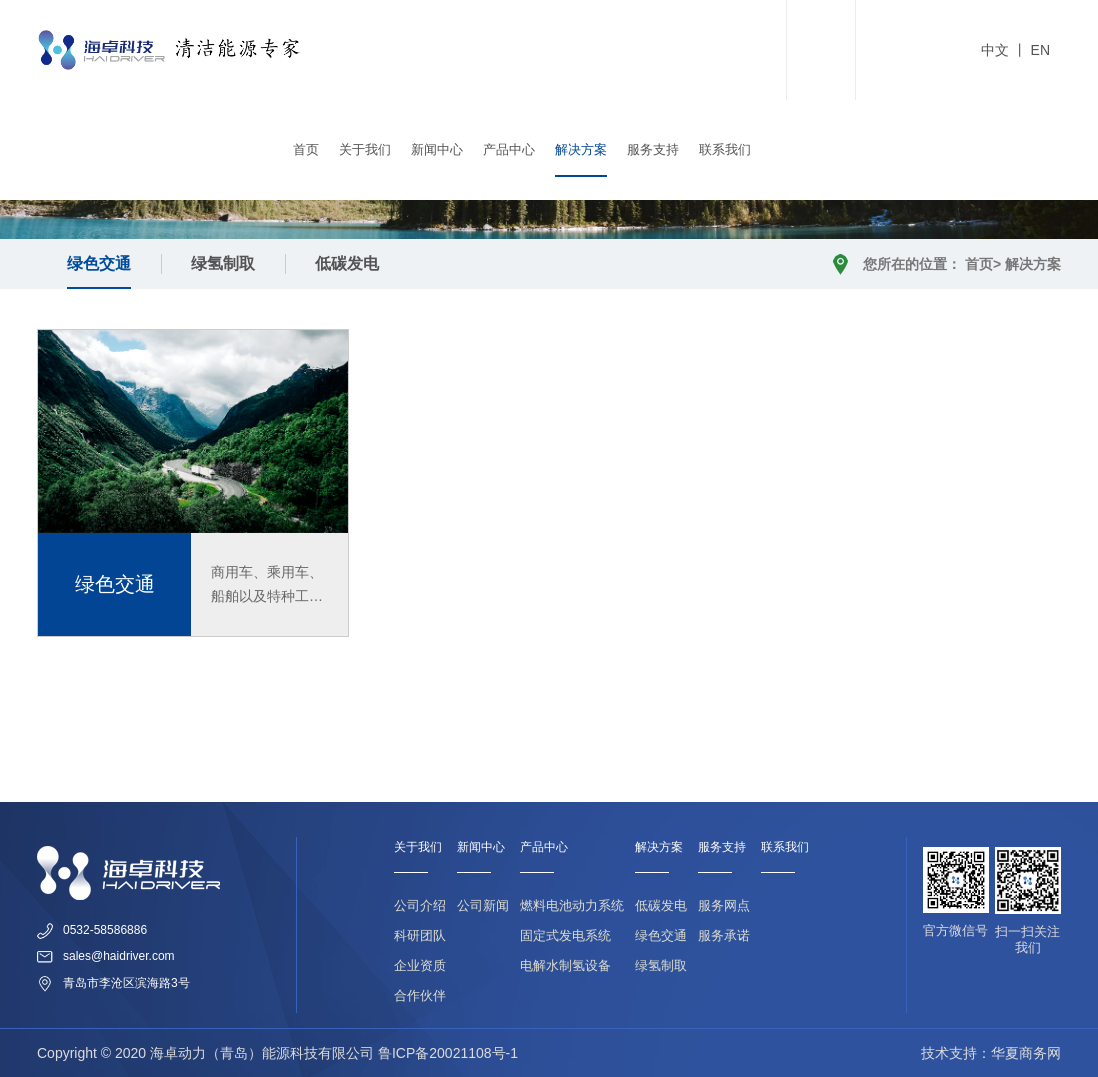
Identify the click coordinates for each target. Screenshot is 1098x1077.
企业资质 (420, 965)
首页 (306, 149)
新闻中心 (437, 149)
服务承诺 (724, 935)
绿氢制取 (223, 263)
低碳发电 (347, 263)
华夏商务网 (1026, 1053)
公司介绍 (420, 905)
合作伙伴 (420, 995)
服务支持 (653, 149)
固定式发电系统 (565, 935)
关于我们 (365, 149)
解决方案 (581, 149)
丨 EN (1029, 50)
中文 (995, 50)
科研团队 (420, 935)
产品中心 (509, 149)
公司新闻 (483, 905)
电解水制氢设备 (565, 965)
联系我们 (725, 149)
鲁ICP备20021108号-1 (448, 1053)
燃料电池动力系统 (572, 905)
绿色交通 (99, 263)
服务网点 (724, 905)
